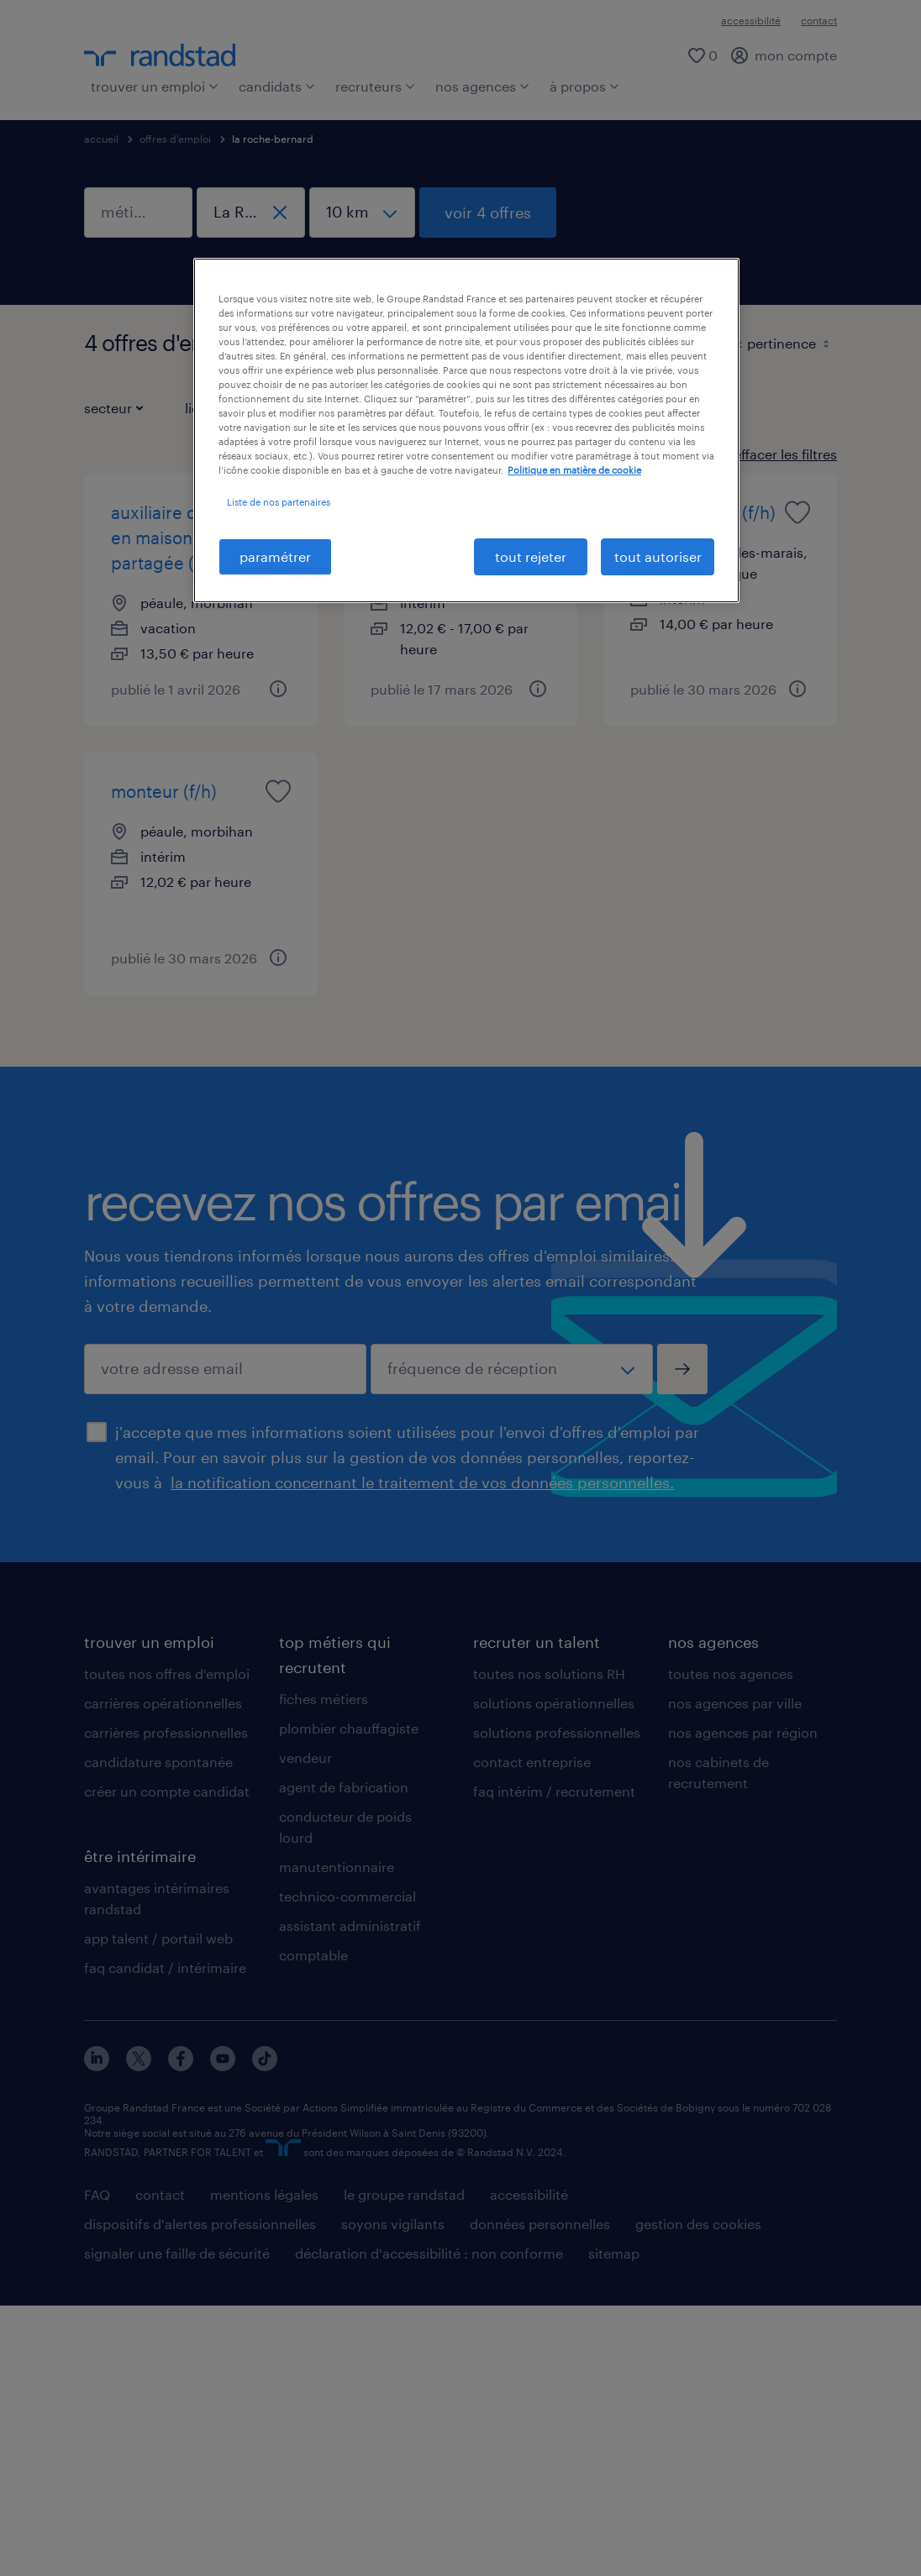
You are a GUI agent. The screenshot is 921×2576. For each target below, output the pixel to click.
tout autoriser (658, 556)
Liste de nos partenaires (278, 501)
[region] (466, 430)
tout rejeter (530, 556)
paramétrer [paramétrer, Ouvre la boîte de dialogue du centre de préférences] (275, 556)
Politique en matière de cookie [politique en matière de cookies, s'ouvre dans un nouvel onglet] (574, 469)
